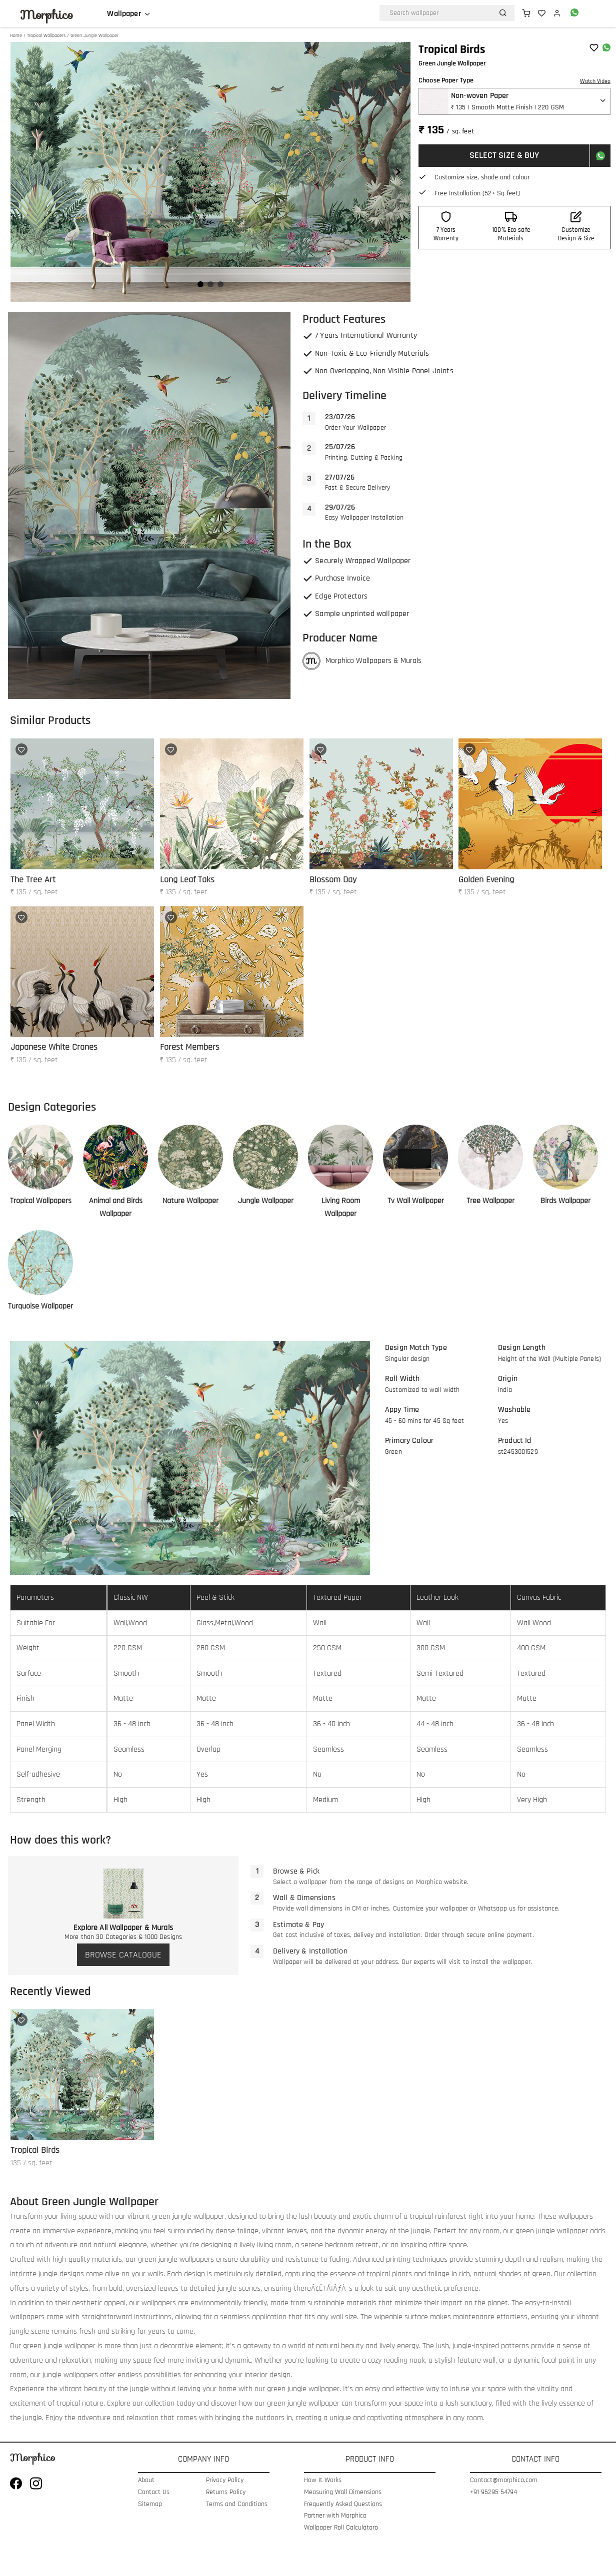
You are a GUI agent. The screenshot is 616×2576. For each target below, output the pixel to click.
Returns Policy (226, 2492)
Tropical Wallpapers (46, 35)
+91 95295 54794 (493, 2492)
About (146, 2480)
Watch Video (595, 81)
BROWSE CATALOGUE (123, 1954)
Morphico (46, 14)
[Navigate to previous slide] (23, 171)
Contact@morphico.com (504, 2480)
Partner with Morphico (335, 2516)
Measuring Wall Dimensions (343, 2492)
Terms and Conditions (237, 2504)
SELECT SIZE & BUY (504, 155)
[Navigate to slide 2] (211, 284)
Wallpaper (123, 14)
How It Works (323, 2480)
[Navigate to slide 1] (201, 284)
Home (16, 35)
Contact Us (154, 2492)
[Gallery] (210, 172)
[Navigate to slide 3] (221, 284)
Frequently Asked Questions (343, 2504)
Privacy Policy (225, 2480)
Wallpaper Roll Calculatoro (341, 2528)
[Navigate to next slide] (398, 171)
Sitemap (150, 2504)
